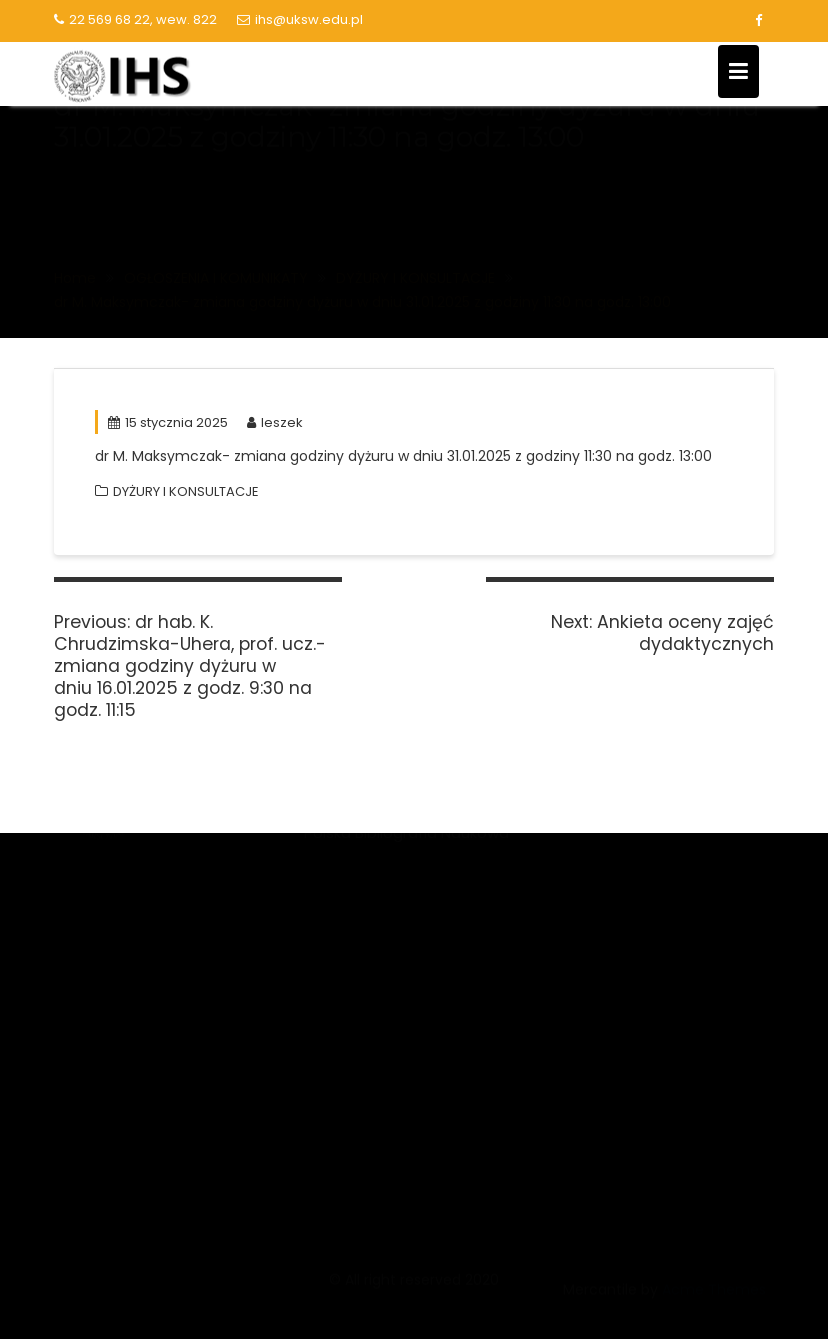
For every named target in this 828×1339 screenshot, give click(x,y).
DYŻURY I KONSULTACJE (186, 491)
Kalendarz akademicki (639, 949)
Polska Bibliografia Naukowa (406, 1045)
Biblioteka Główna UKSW (648, 875)
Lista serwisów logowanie (651, 912)
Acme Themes (714, 1301)
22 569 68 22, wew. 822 (135, 19)
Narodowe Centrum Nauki (399, 880)
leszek (275, 422)
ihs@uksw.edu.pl (300, 19)
